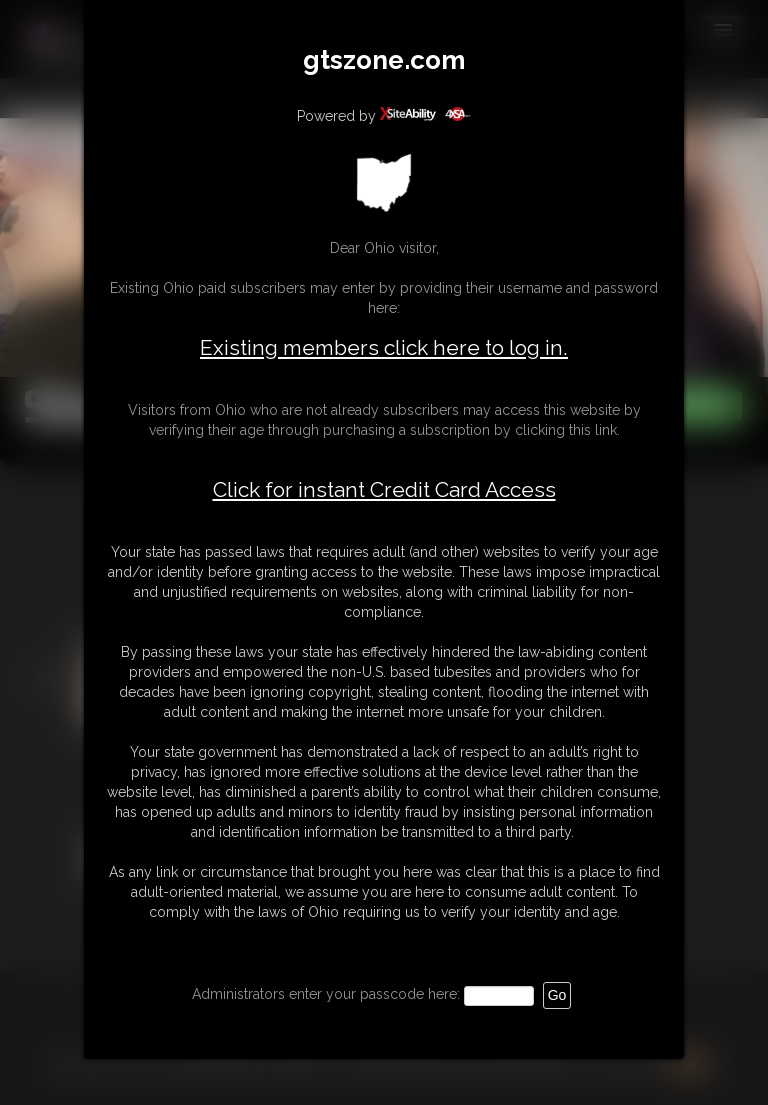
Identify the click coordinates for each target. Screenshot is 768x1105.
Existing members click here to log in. (384, 347)
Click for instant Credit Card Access (384, 490)
